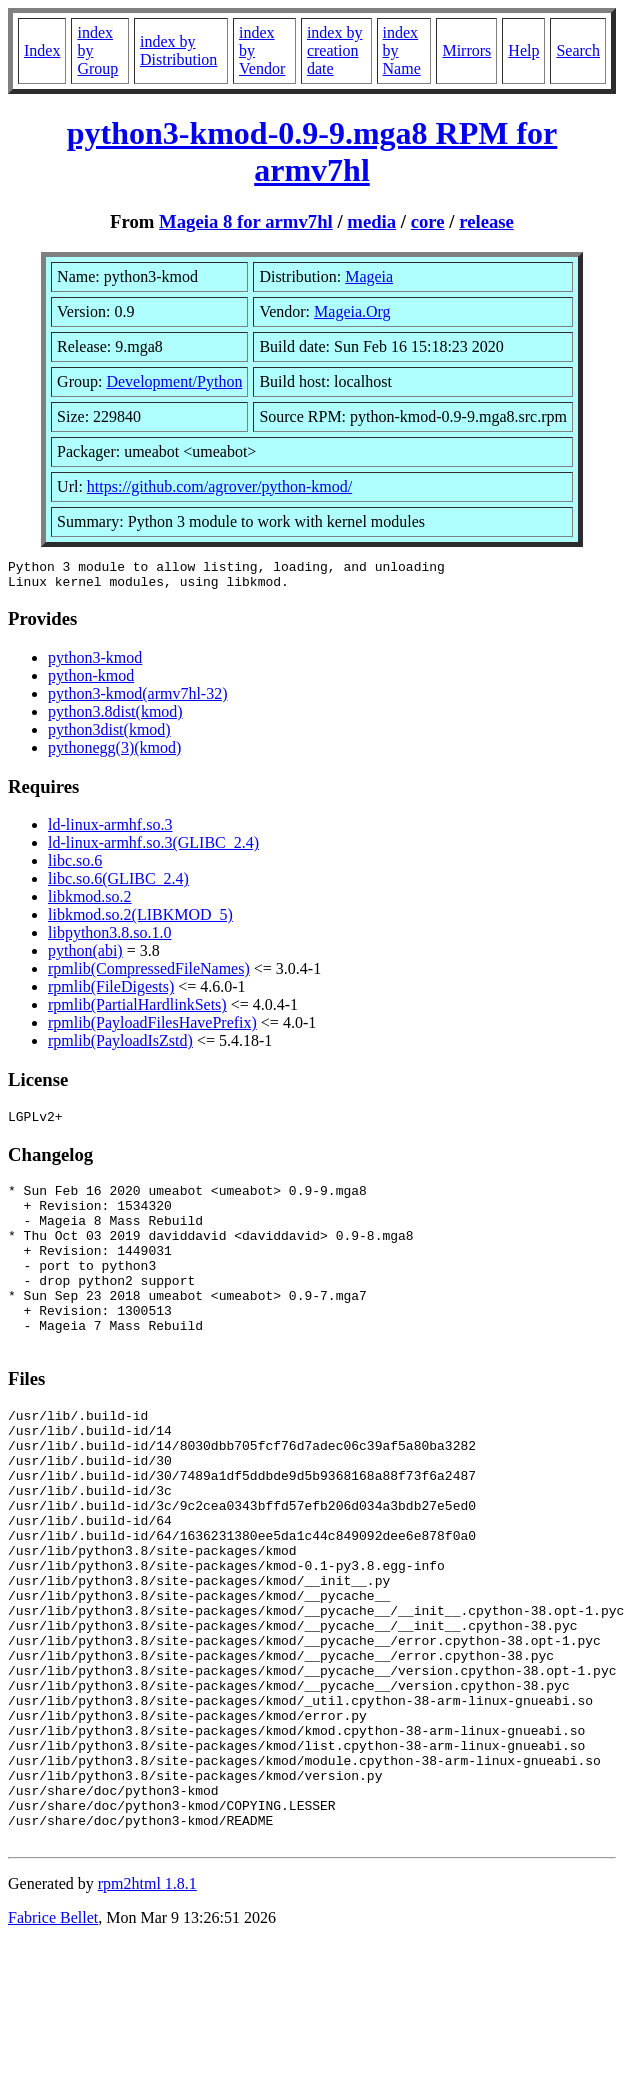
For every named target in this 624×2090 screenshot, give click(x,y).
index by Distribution (178, 50)
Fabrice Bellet (53, 2046)
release (486, 221)
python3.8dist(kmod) (115, 717)
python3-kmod (95, 663)
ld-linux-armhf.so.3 (110, 830)
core (428, 221)
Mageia (369, 276)
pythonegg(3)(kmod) (114, 753)
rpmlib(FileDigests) (111, 992)
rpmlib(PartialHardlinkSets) (137, 1010)
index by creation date (335, 50)
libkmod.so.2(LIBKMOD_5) (140, 920)
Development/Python (174, 381)
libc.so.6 (75, 866)
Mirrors (466, 50)
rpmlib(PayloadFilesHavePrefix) (152, 1028)
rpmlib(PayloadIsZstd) (120, 1046)
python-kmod (91, 681)
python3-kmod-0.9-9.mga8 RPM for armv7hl (312, 151)
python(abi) (85, 956)
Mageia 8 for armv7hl (246, 221)
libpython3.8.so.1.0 (110, 938)
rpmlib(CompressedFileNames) (149, 974)
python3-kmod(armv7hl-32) (138, 699)
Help (523, 50)
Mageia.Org (352, 311)
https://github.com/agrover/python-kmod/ (219, 486)
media (371, 221)
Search (578, 50)
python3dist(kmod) (109, 735)
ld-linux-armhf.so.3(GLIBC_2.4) (153, 848)
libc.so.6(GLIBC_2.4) (118, 884)
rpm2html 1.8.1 (147, 2012)
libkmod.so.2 (90, 902)
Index (42, 50)
